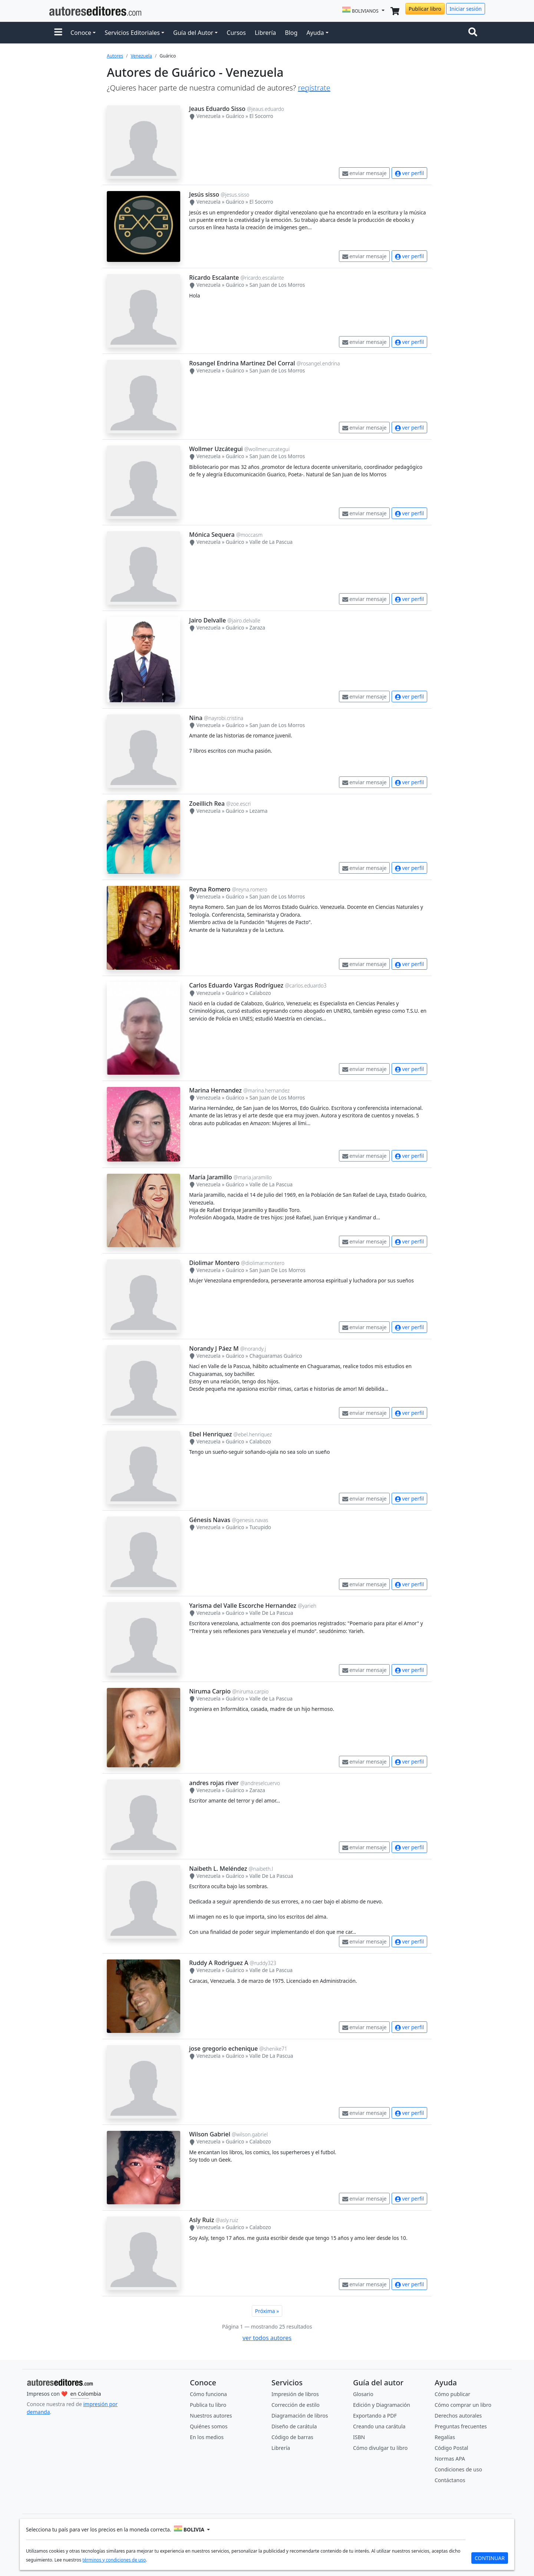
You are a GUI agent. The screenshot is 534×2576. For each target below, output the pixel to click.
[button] (58, 32)
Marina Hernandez (215, 1090)
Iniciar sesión (465, 8)
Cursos (236, 33)
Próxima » (267, 2310)
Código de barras (292, 2437)
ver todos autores (267, 2338)
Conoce (80, 33)
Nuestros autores (211, 2415)
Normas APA (450, 2458)
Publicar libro (425, 8)
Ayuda (315, 33)
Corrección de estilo (295, 2404)
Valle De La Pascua (271, 1612)
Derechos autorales (458, 2415)
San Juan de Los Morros (277, 284)
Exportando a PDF (375, 2415)
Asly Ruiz (201, 2220)
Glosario (363, 2394)
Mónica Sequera (212, 534)
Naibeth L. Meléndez (218, 1868)
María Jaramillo (210, 1177)
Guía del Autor (193, 33)
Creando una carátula (379, 2426)
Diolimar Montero (214, 1263)
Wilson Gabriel (209, 2134)
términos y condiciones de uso (114, 2560)
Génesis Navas (209, 1520)
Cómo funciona (208, 2394)
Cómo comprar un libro (463, 2404)
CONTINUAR (490, 2558)
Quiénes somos (208, 2426)
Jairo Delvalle (207, 620)
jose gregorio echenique (223, 2048)
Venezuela (141, 56)
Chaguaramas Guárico (275, 1355)
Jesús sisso (204, 194)
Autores (115, 56)
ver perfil (409, 173)
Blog (291, 33)
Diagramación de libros (299, 2415)
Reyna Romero (209, 889)
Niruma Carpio (210, 1691)
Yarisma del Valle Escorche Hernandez (242, 1605)
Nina (195, 718)
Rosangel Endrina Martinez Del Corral (242, 363)
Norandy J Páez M (214, 1348)
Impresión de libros (295, 2394)
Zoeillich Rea (207, 803)
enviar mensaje (364, 173)
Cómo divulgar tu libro (380, 2447)
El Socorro (261, 115)
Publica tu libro (208, 2404)
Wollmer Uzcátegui (216, 449)
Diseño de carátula (294, 2426)
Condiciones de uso (458, 2469)
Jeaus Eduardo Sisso (217, 109)
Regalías (445, 2437)
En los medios (207, 2437)
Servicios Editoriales (132, 33)
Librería (265, 33)
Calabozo (260, 992)
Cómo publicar (452, 2394)
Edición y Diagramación (381, 2404)
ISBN (359, 2437)
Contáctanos (450, 2480)
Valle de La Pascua (270, 541)
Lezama (258, 810)
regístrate (314, 88)
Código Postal (451, 2447)
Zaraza (257, 627)
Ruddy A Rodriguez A (218, 1963)
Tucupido (260, 1527)
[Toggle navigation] (474, 32)
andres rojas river (214, 1783)
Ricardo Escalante (214, 277)
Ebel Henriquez (210, 1434)
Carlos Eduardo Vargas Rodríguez (236, 985)
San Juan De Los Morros (277, 1270)
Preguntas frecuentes (461, 2426)
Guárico (235, 115)
